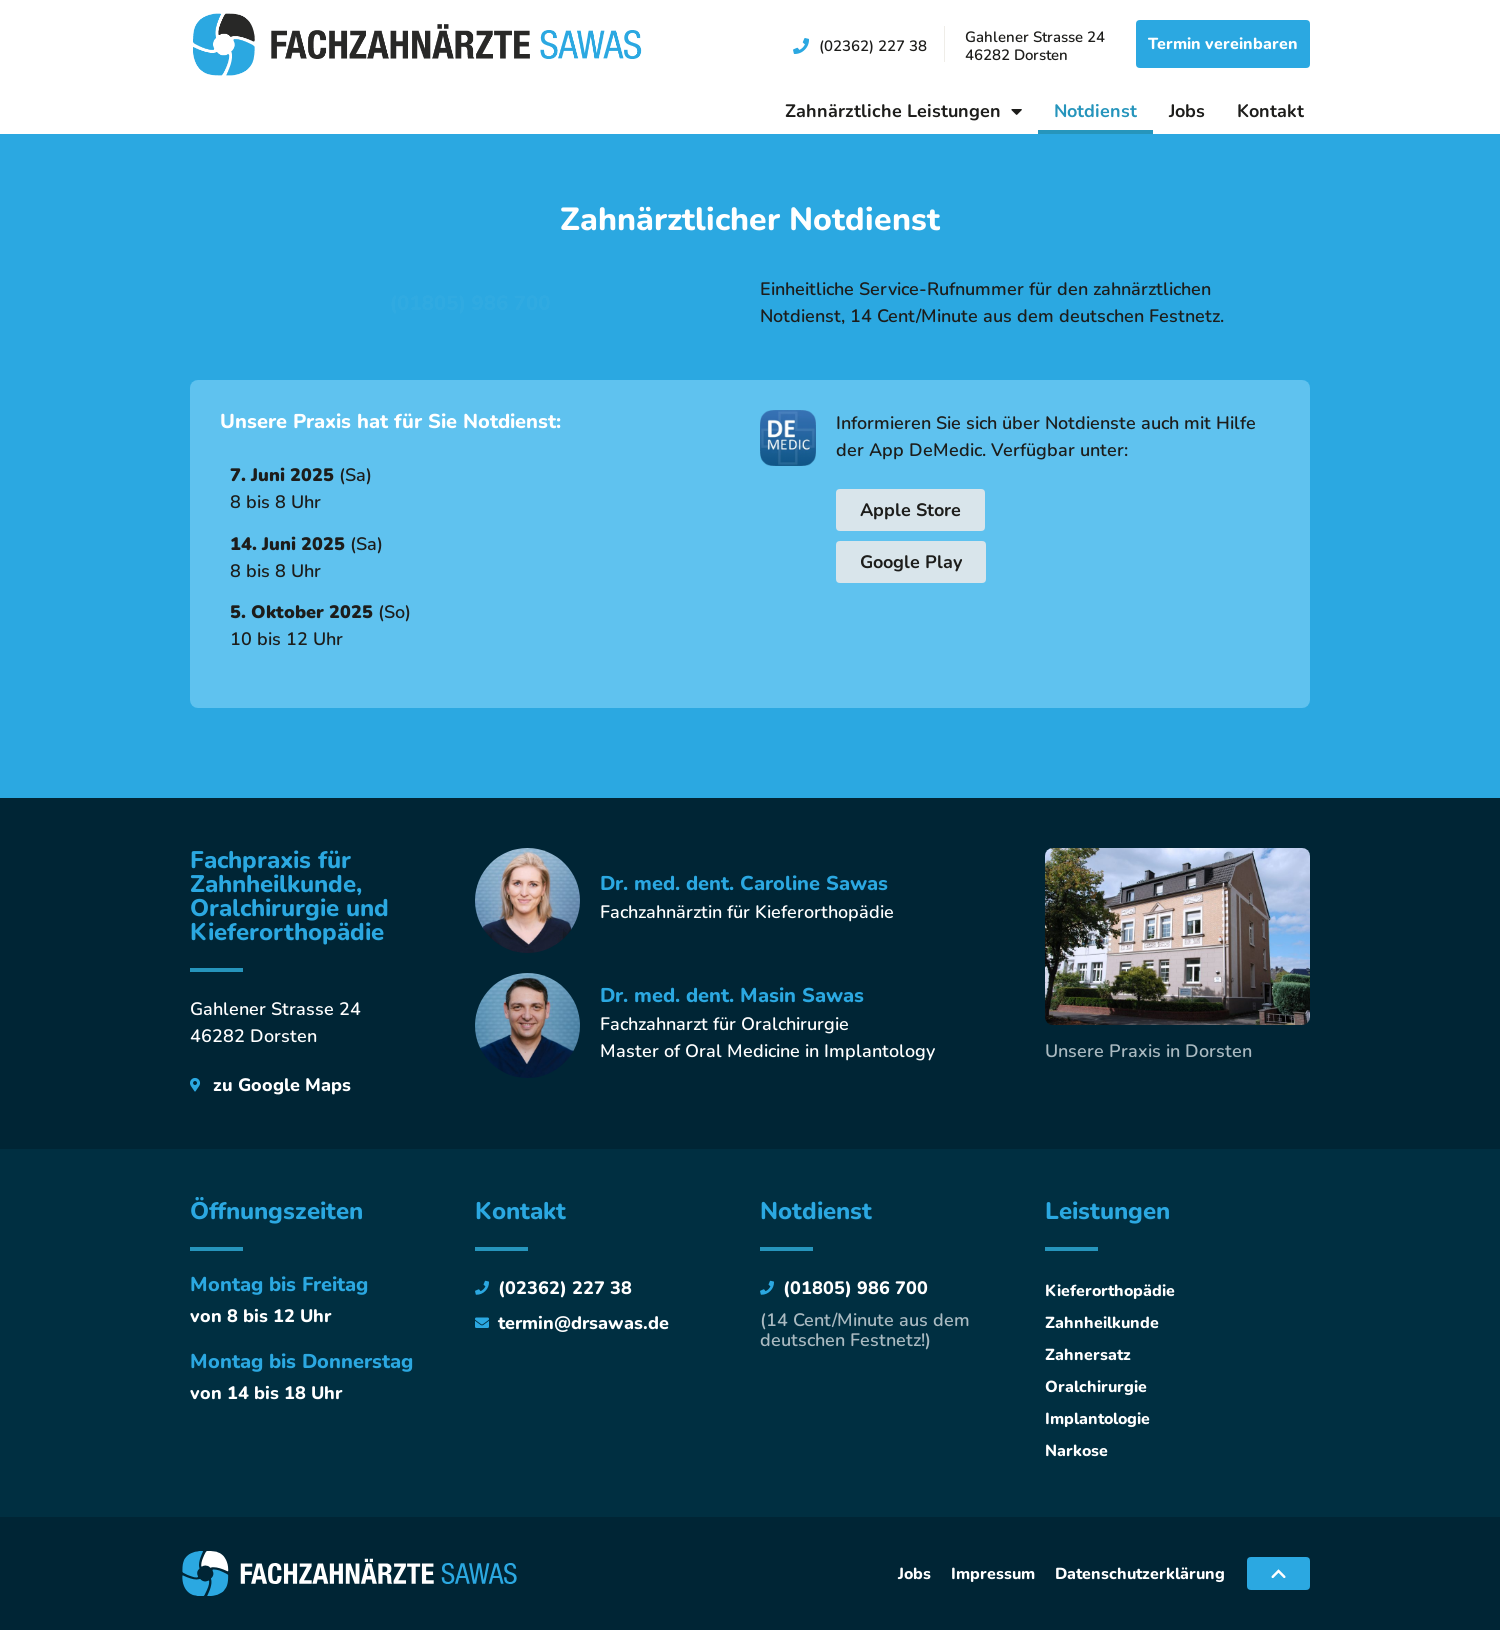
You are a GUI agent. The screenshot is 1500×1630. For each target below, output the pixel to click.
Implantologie (1097, 1419)
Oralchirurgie (1096, 1387)
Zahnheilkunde (1102, 1323)
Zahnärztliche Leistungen (903, 111)
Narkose (1076, 1451)
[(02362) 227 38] (801, 46)
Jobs (1187, 111)
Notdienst (1095, 111)
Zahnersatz (1088, 1355)
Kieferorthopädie (1110, 1291)
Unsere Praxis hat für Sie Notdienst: (390, 421)
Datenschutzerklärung (1140, 1574)
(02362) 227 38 (873, 46)
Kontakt (1270, 111)
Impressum (993, 1574)
